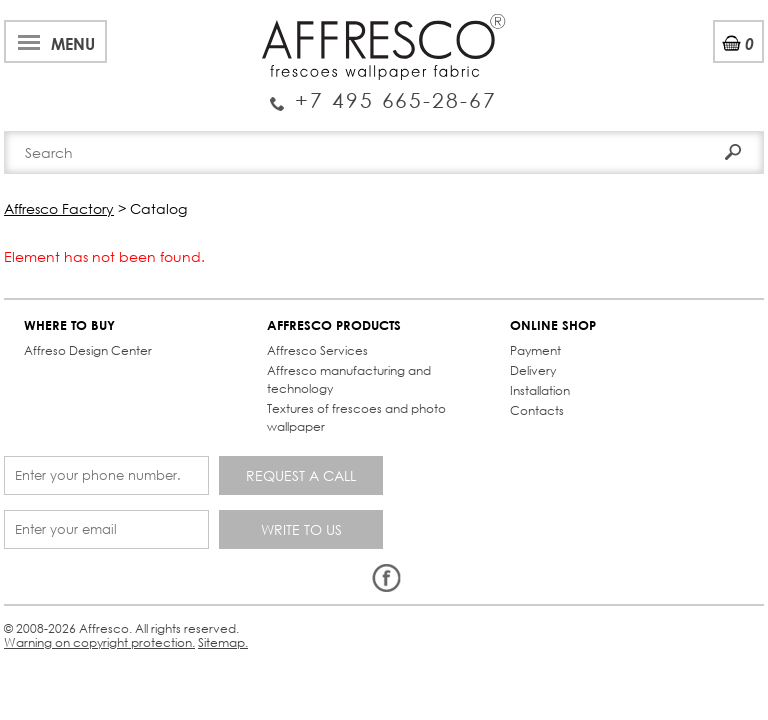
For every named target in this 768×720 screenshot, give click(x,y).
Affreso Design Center (88, 350)
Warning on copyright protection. (99, 642)
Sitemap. (223, 642)
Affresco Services (317, 350)
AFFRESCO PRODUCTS (334, 325)
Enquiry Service (383, 93)
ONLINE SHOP (553, 325)
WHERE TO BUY (69, 325)
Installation (540, 390)
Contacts (537, 410)
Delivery (533, 370)
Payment (535, 350)
